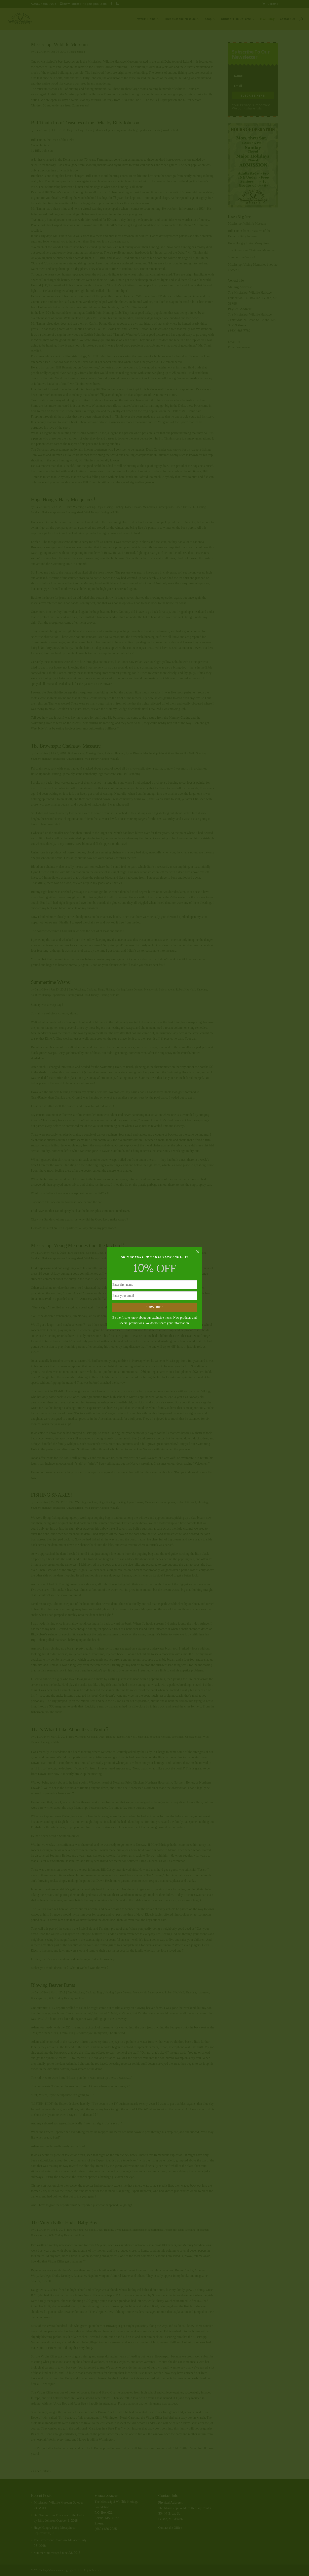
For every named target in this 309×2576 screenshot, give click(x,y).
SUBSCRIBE (154, 1307)
